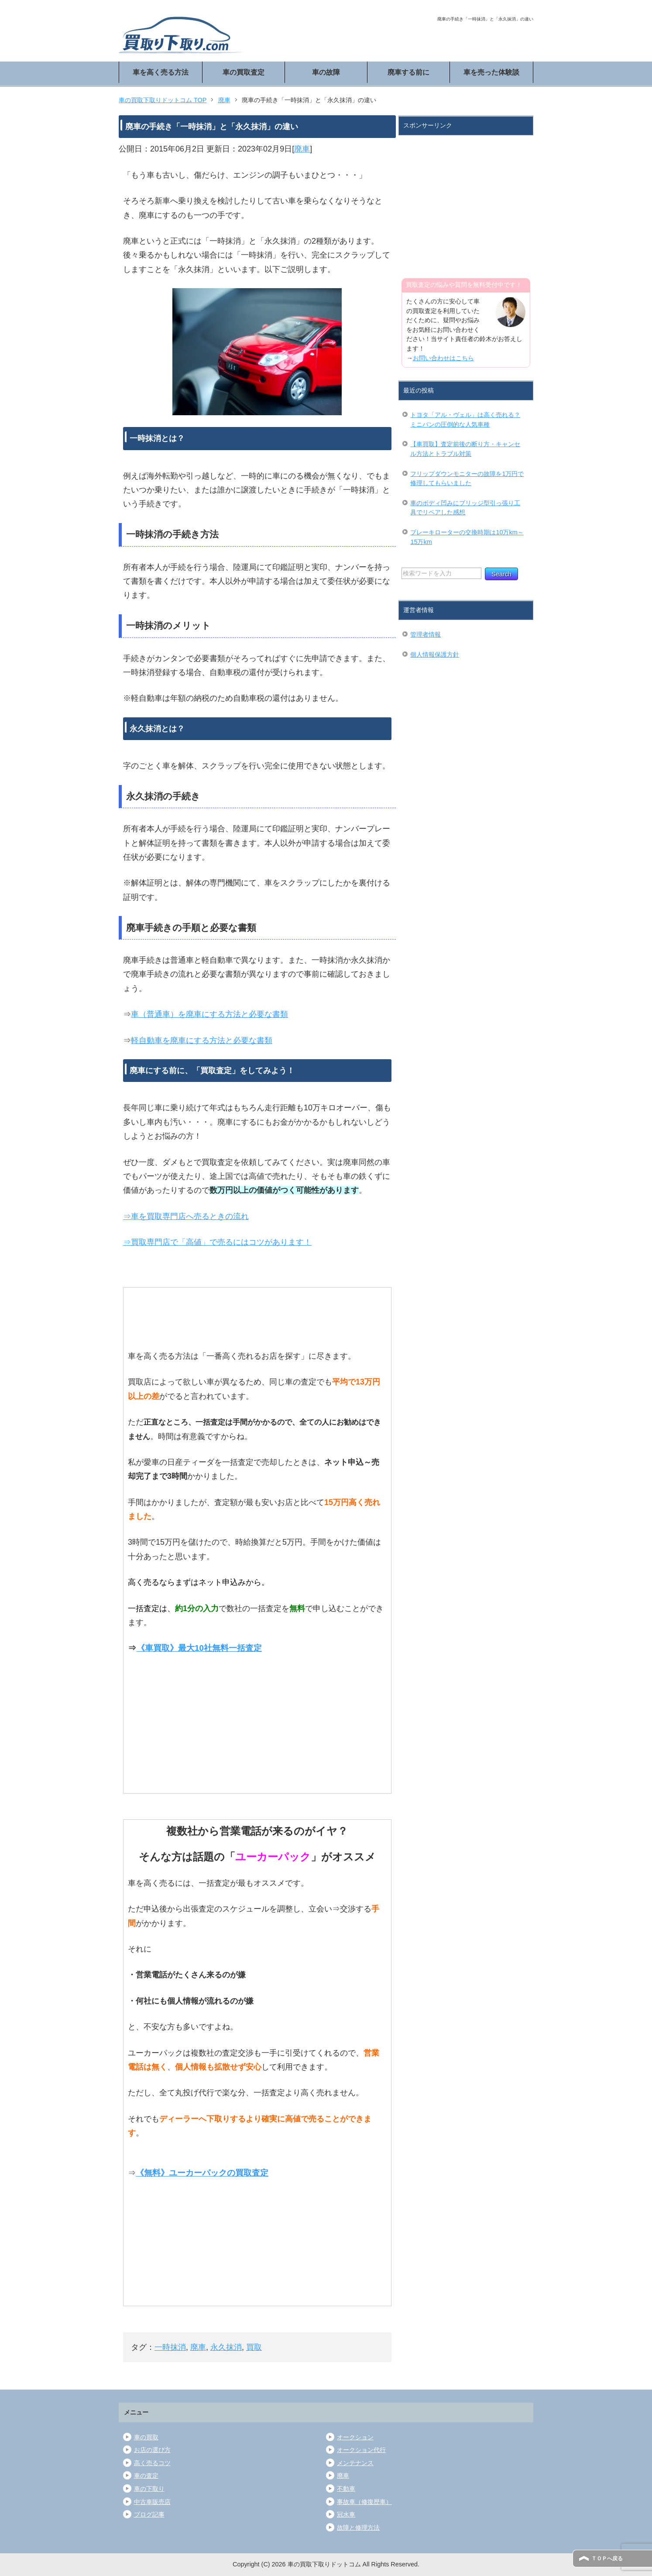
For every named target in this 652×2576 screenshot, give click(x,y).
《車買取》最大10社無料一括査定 (199, 1648)
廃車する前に (408, 72)
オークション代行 (361, 2449)
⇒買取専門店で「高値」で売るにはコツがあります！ (217, 1242)
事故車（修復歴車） (364, 2501)
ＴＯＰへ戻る (607, 2558)
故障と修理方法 (358, 2527)
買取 (254, 2347)
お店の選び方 (152, 2449)
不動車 (346, 2488)
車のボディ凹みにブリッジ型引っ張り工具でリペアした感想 (465, 507)
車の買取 (146, 2437)
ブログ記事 (149, 2514)
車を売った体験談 (491, 72)
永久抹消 (226, 2347)
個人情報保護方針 (434, 654)
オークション (355, 2437)
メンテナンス (355, 2462)
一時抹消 (170, 2347)
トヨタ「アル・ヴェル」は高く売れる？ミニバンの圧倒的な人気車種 (465, 419)
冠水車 (346, 2514)
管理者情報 (425, 634)
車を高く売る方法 (161, 72)
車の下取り (149, 2488)
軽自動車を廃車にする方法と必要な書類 (201, 1040)
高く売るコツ (152, 2462)
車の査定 (146, 2475)
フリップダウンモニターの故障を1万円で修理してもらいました (467, 478)
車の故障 (326, 72)
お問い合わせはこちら (443, 358)
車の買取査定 (243, 72)
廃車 (302, 149)
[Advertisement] (466, 201)
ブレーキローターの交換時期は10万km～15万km (466, 537)
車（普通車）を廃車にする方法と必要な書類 (209, 1014)
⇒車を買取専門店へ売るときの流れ (186, 1216)
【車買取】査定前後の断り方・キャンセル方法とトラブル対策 (465, 449)
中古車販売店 (152, 2501)
